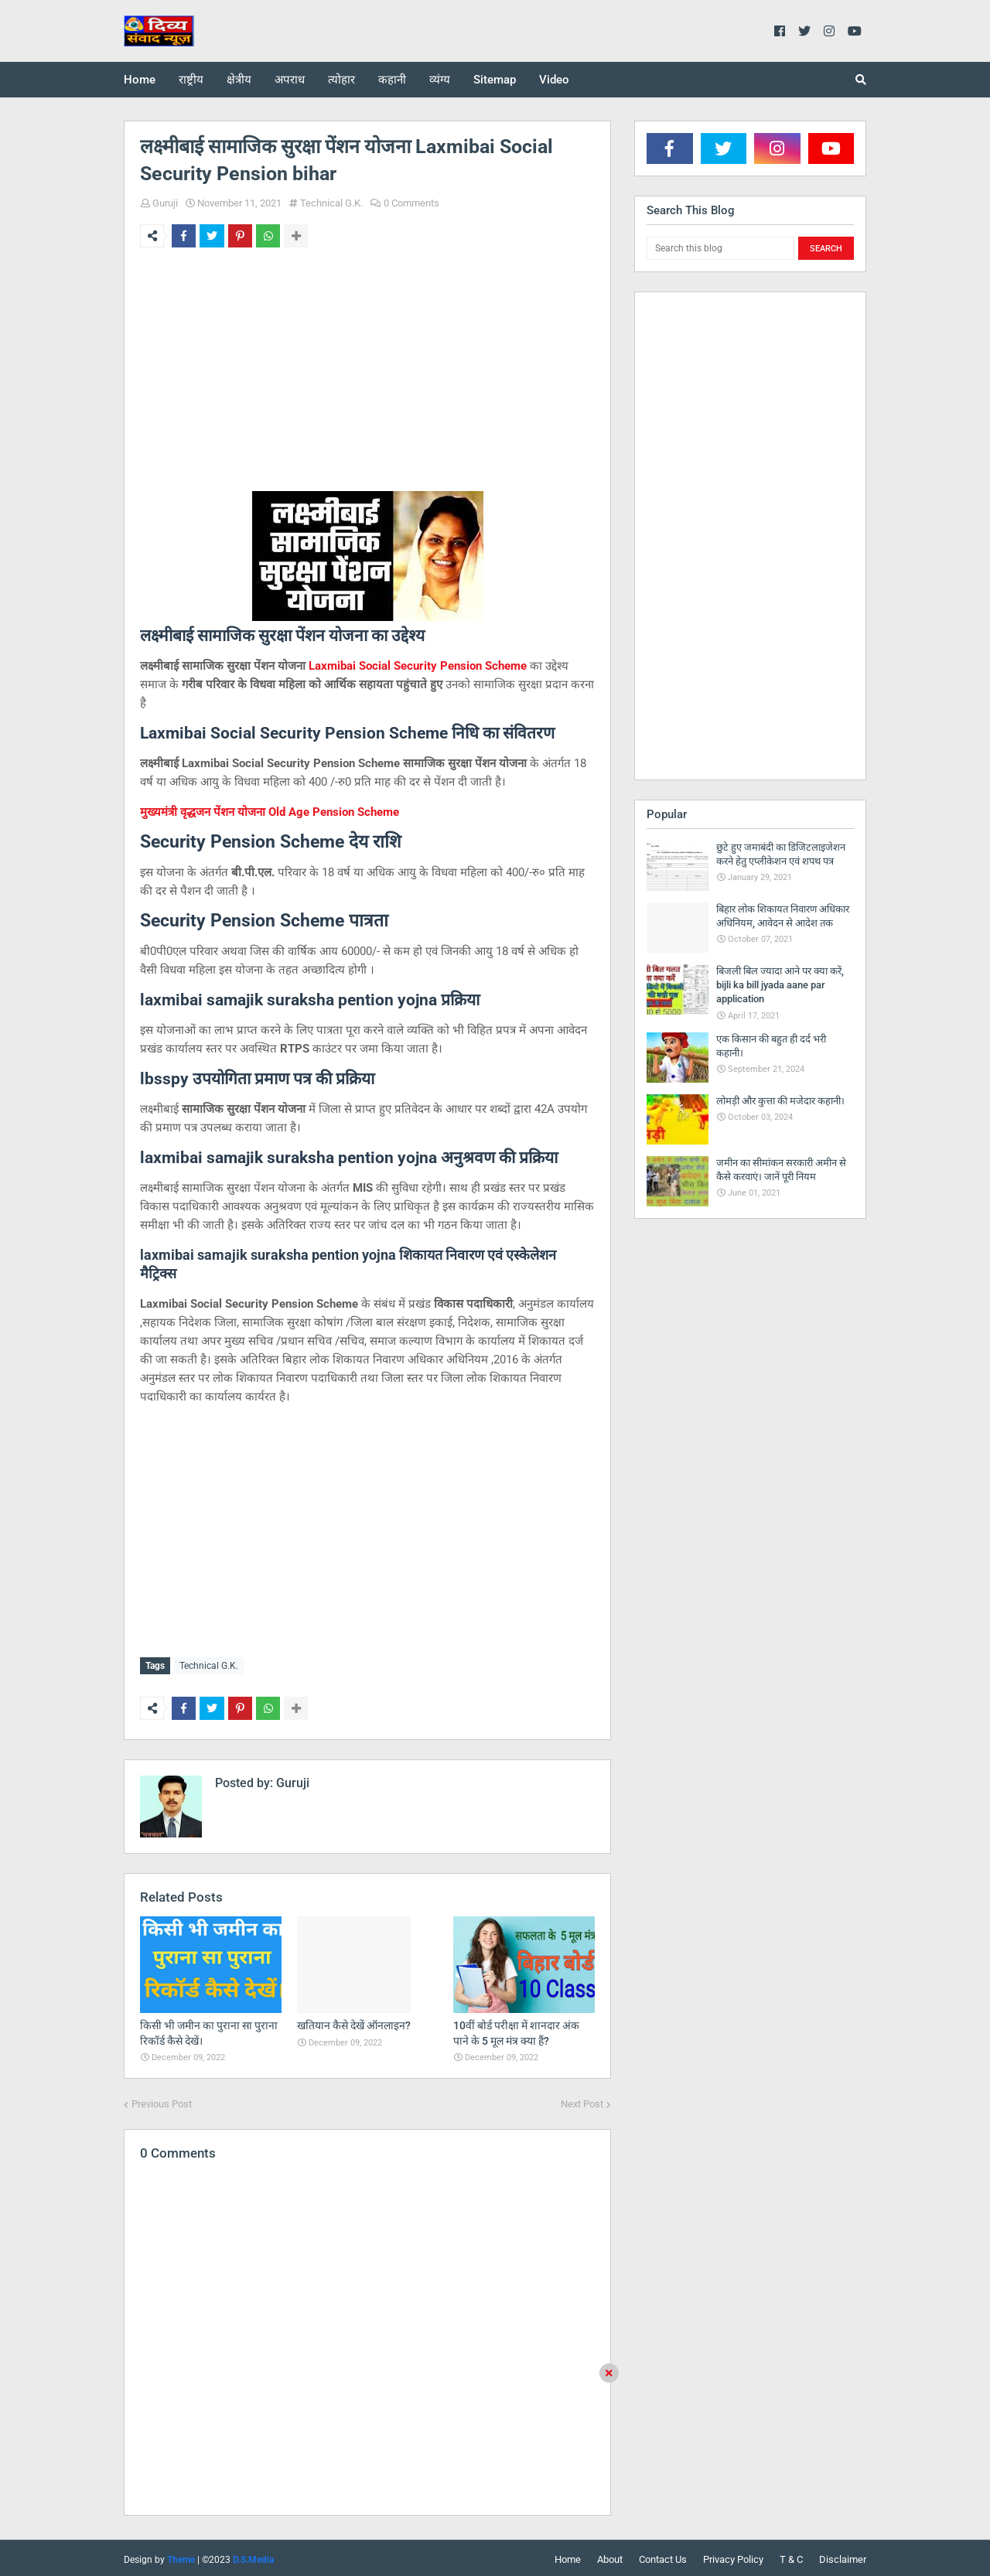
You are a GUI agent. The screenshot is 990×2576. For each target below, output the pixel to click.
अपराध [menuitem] (290, 80)
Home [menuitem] (139, 80)
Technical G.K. (331, 203)
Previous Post (161, 2101)
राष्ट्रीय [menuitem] (191, 80)
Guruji (165, 203)
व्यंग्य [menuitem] (439, 80)
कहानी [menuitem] (392, 80)
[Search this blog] (720, 248)
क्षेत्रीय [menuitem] (239, 80)
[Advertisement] (367, 379)
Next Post (582, 2101)
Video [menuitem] (554, 80)
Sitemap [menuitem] (494, 80)
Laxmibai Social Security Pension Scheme (418, 666)
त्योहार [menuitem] (341, 80)
